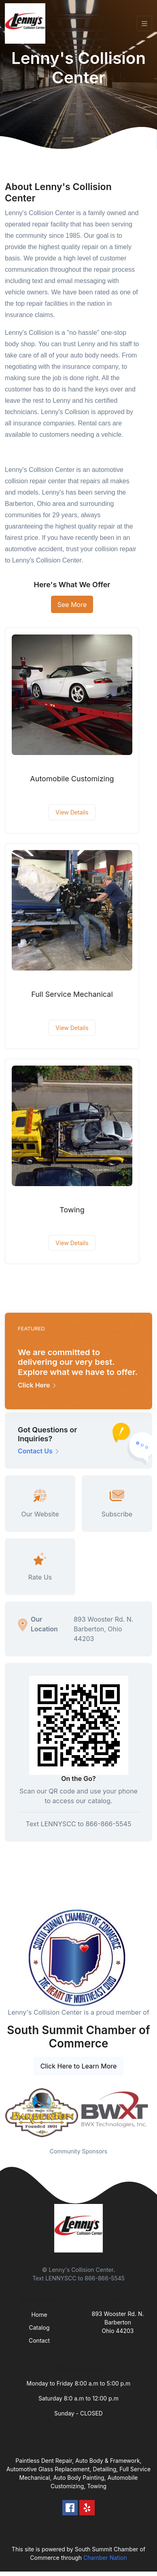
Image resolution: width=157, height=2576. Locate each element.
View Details (71, 812)
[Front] (27, 23)
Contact (39, 2340)
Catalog (39, 2327)
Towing (71, 1210)
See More (72, 605)
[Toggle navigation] (144, 24)
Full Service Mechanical (72, 994)
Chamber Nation (105, 2557)
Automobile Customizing (72, 778)
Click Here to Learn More (78, 2066)
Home (39, 2314)
